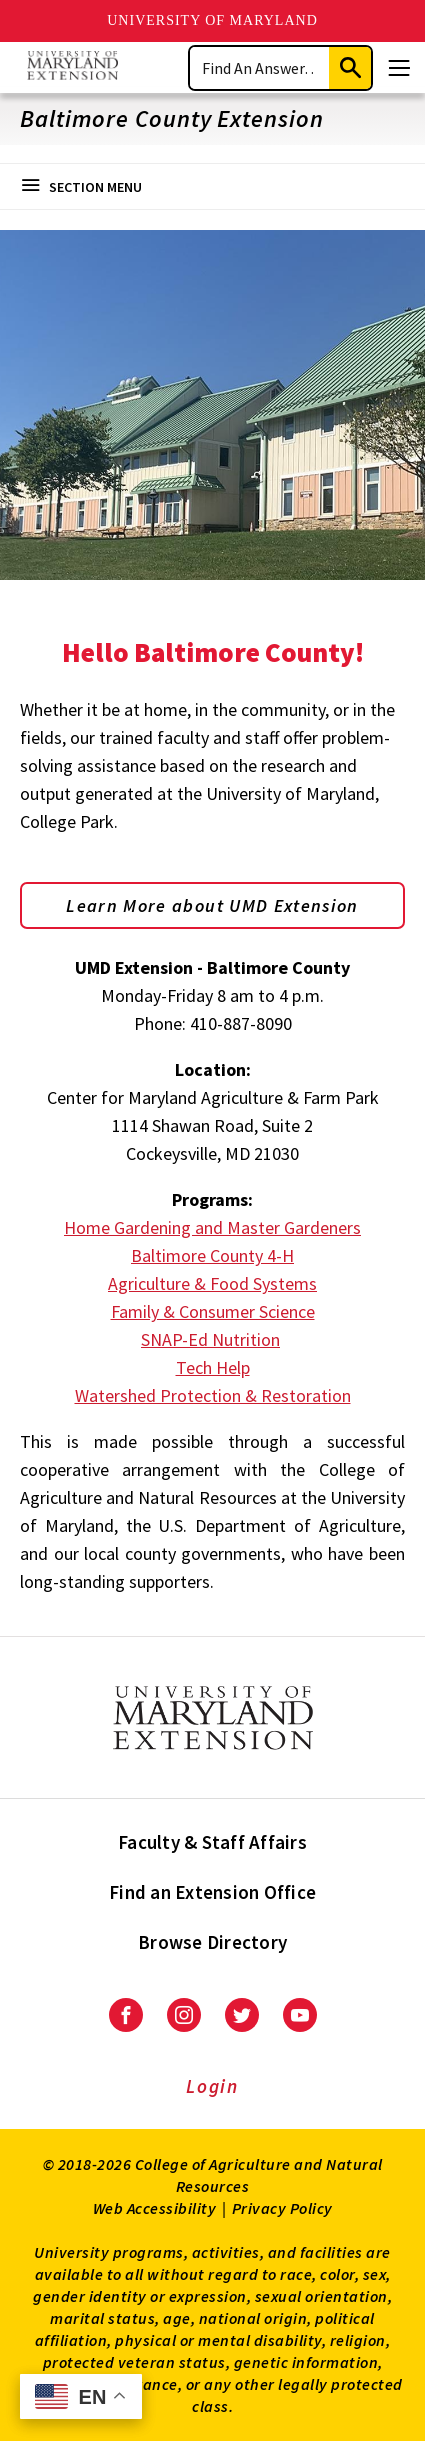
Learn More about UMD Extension (212, 905)
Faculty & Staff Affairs (212, 1842)
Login (212, 2086)
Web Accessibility (155, 2208)
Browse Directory (212, 1942)
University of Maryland (212, 20)
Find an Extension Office (212, 1892)
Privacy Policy (282, 2208)
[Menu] (399, 68)
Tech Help (213, 1367)
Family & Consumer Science (213, 1311)
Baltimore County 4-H (212, 1255)
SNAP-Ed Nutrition (210, 1339)
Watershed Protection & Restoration (213, 1395)
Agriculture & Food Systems (212, 1283)
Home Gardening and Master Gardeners (212, 1227)
